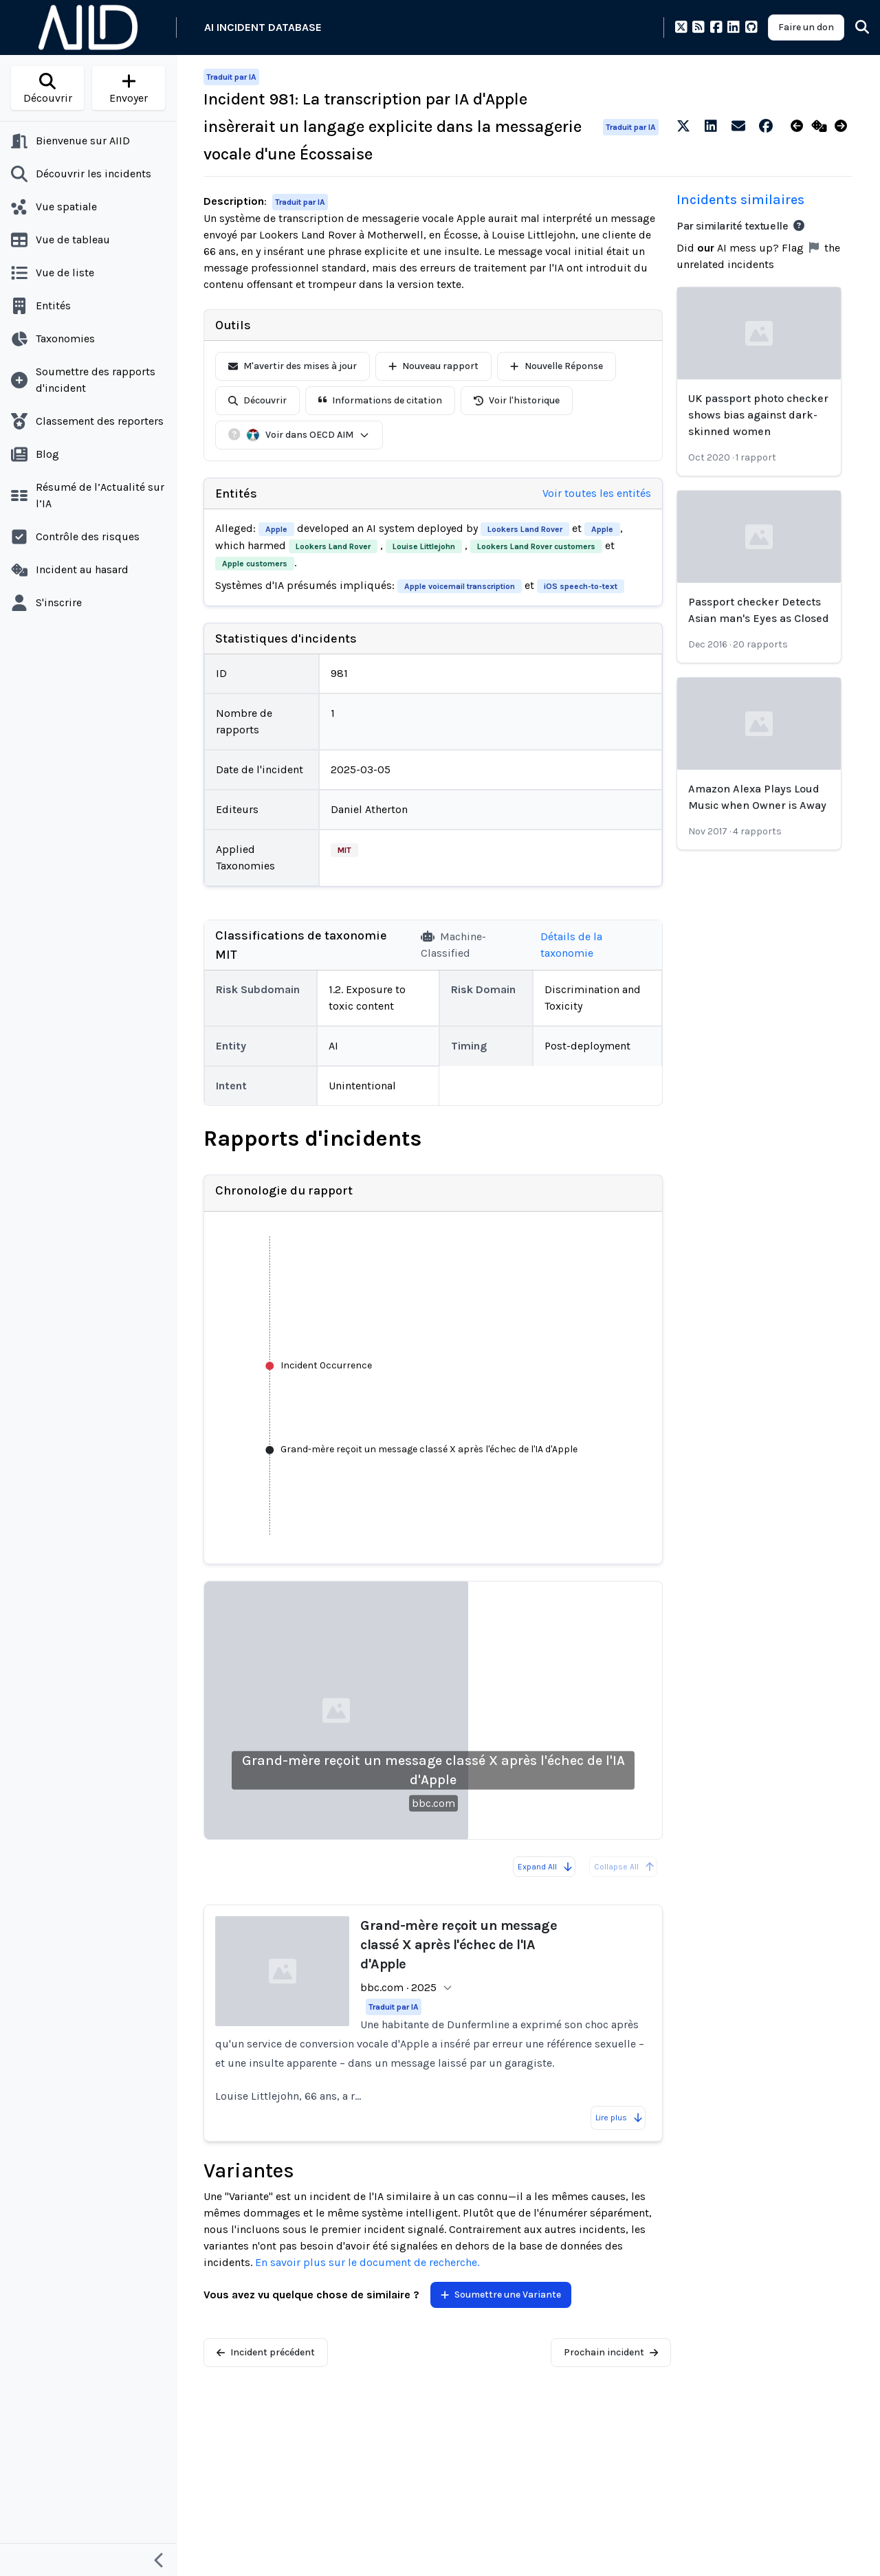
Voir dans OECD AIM (308, 435)
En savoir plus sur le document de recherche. (367, 2262)
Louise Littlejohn (424, 546)
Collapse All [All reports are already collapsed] (624, 1866)
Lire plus (619, 2117)
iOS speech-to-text (580, 586)
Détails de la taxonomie (571, 944)
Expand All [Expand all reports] (545, 1866)
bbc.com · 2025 (398, 1987)
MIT (344, 850)
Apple (276, 529)
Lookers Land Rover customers (536, 546)
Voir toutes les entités (596, 493)
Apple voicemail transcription (459, 586)
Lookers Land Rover (524, 529)
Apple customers (254, 563)
